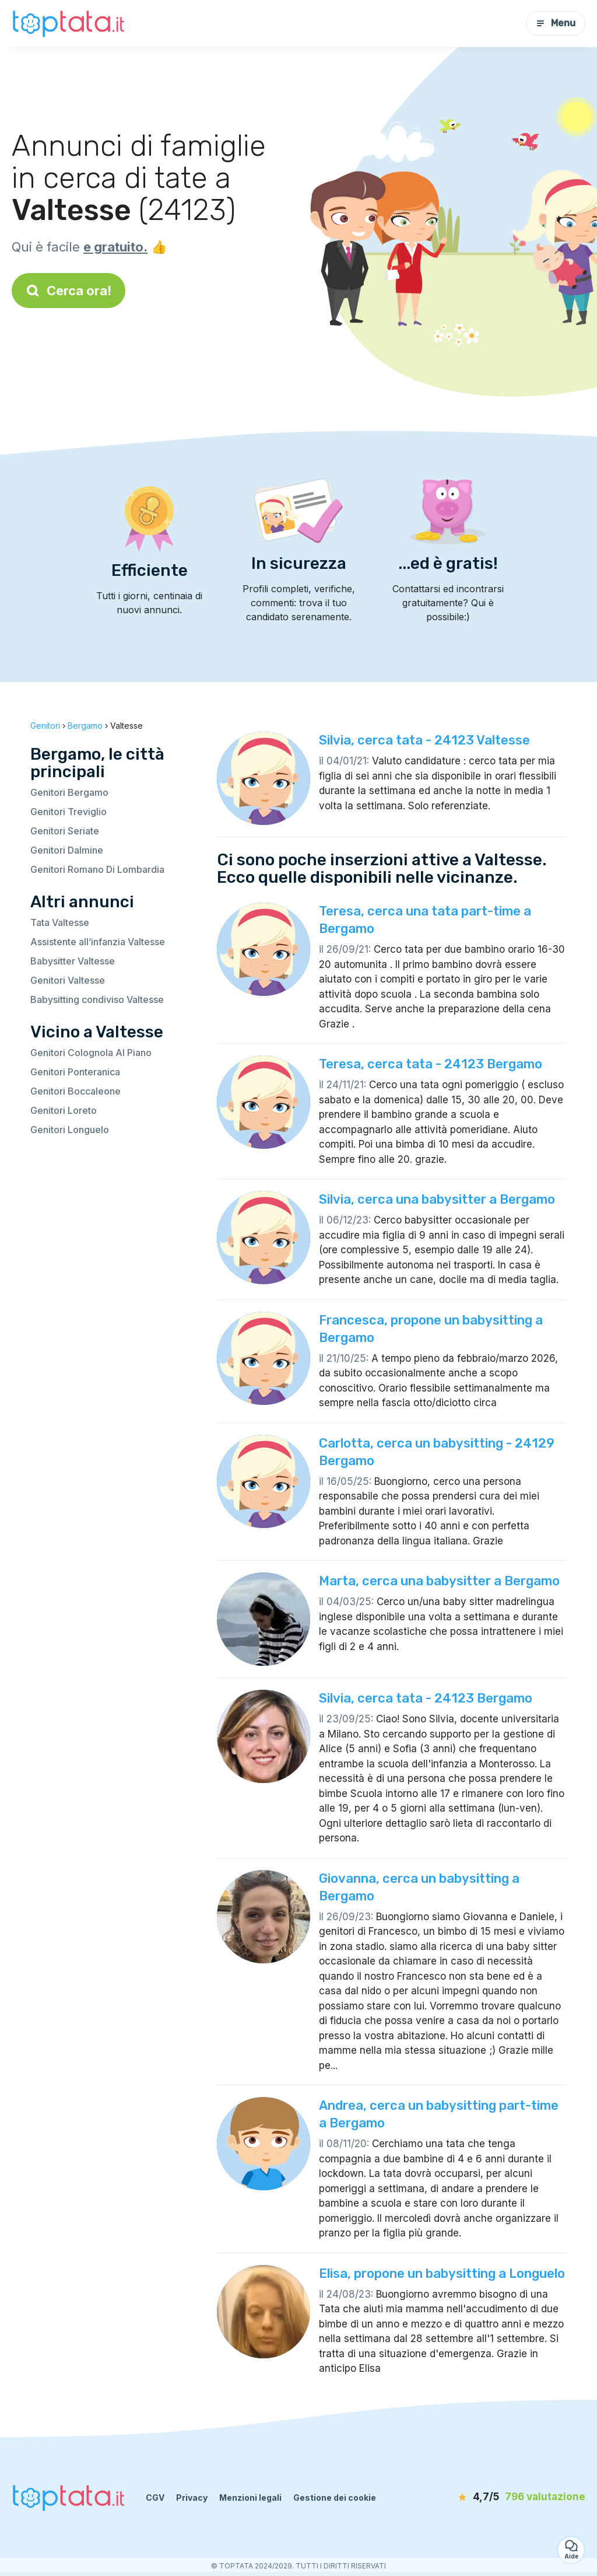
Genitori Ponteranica (75, 1072)
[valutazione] (518, 2497)
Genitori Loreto (63, 1110)
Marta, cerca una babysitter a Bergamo (439, 1581)
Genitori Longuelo (69, 1129)
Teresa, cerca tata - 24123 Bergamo (430, 1064)
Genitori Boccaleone (75, 1091)
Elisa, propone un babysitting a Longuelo (442, 2273)
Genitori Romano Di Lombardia (97, 869)
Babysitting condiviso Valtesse (97, 999)
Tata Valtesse (59, 922)
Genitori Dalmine (66, 850)
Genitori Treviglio (68, 811)
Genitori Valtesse (67, 980)
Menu (555, 23)
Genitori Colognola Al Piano (91, 1052)
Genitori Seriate (64, 831)
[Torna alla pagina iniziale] (70, 23)
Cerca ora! (68, 290)
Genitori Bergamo (69, 792)
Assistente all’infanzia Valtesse (97, 942)
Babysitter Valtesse (72, 961)
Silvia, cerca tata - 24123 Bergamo (425, 1698)
